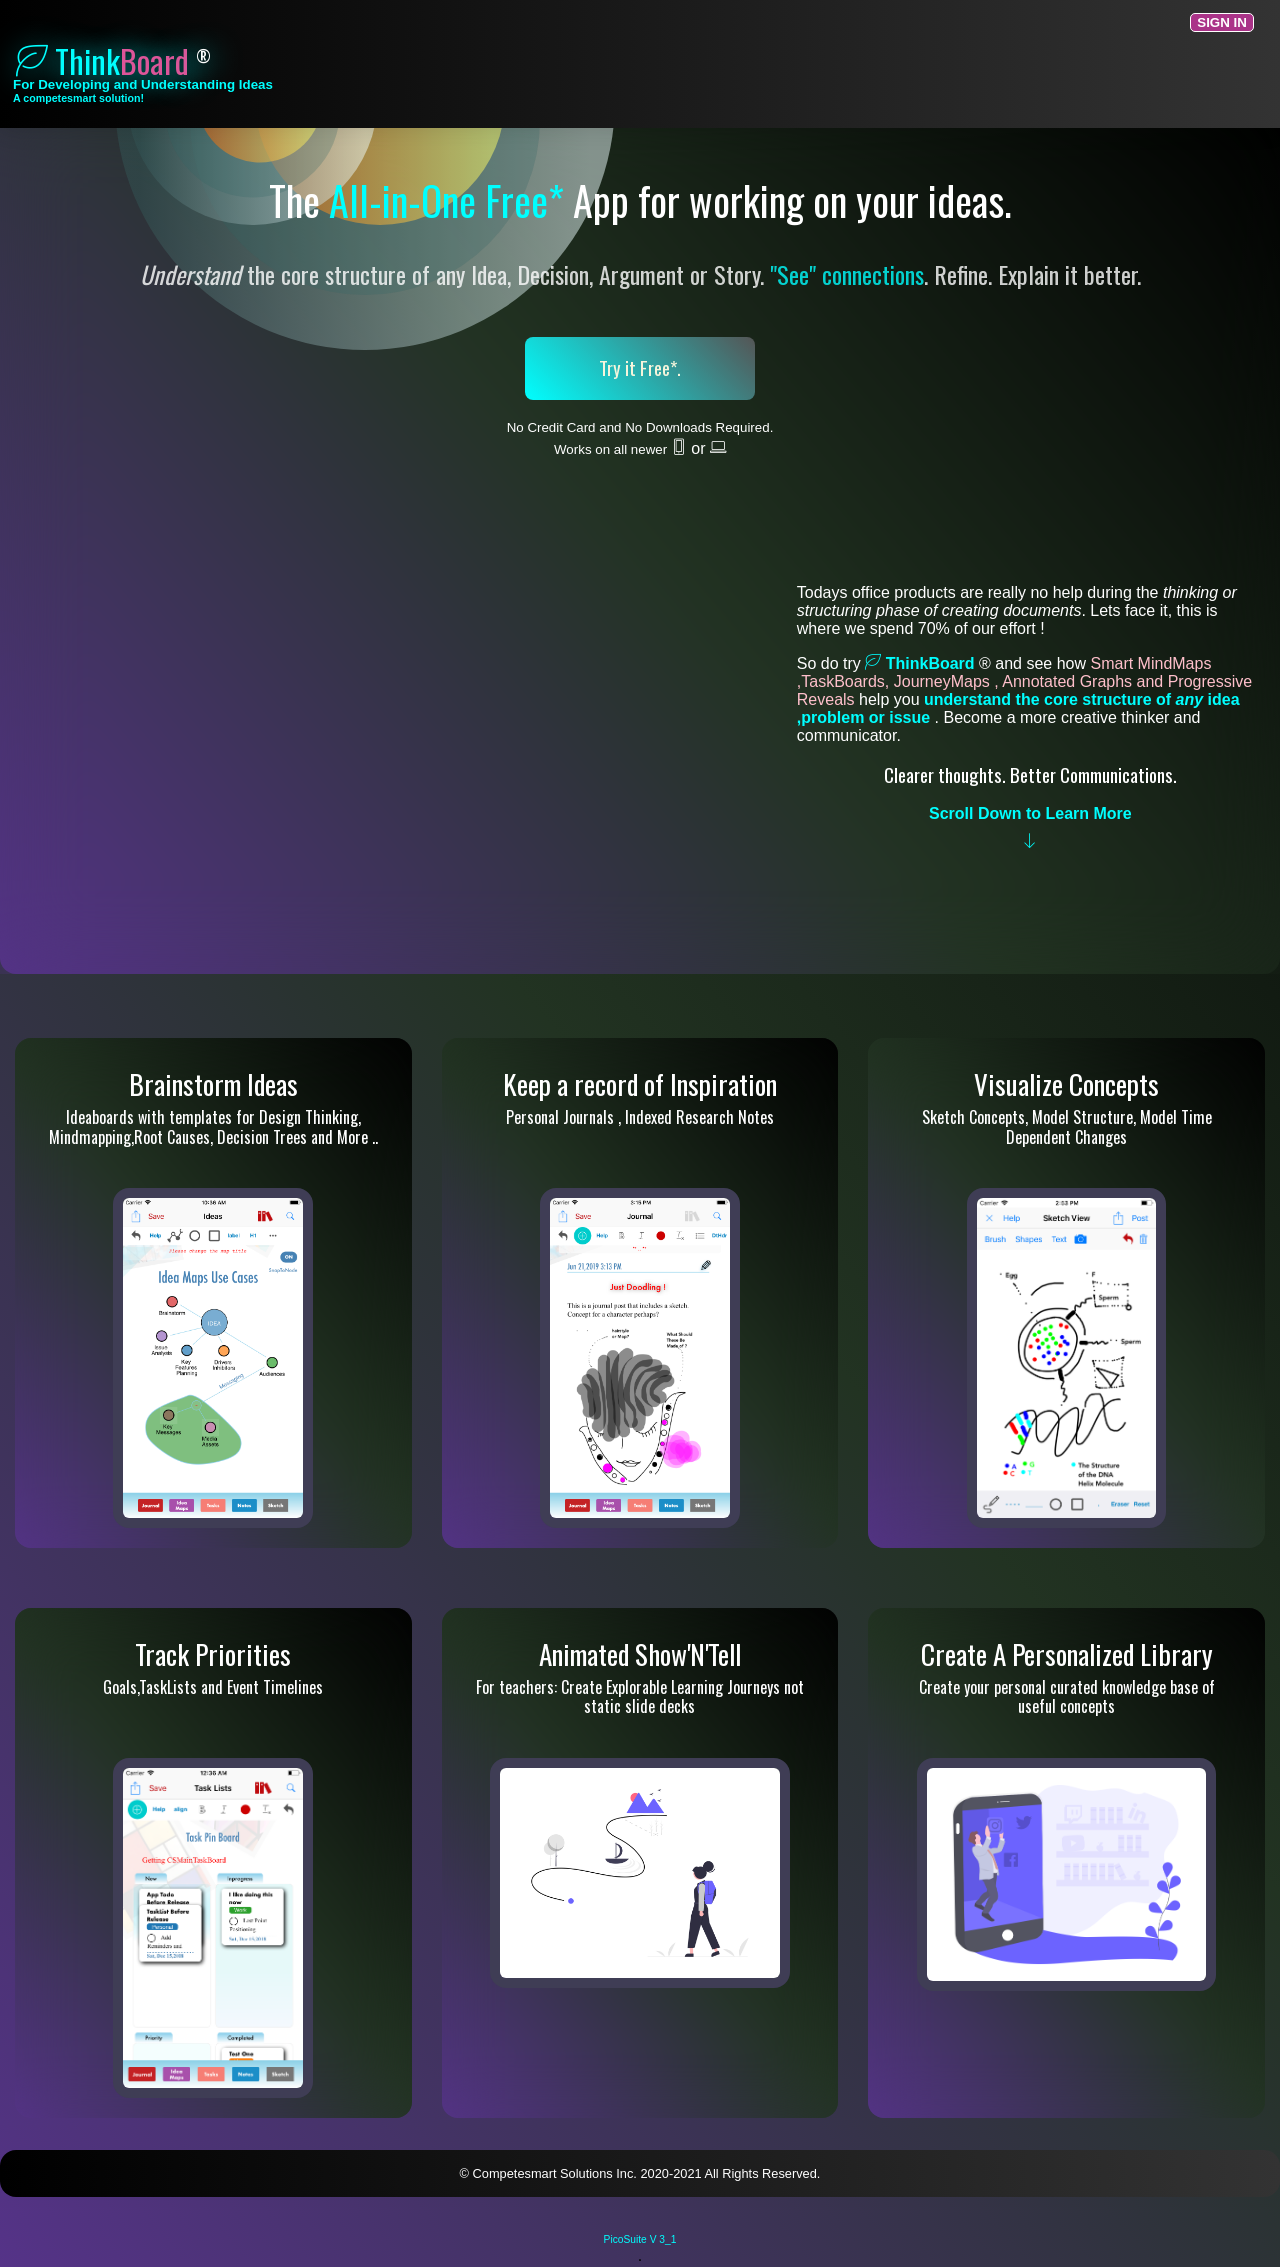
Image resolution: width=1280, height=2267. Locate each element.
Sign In (1222, 22)
